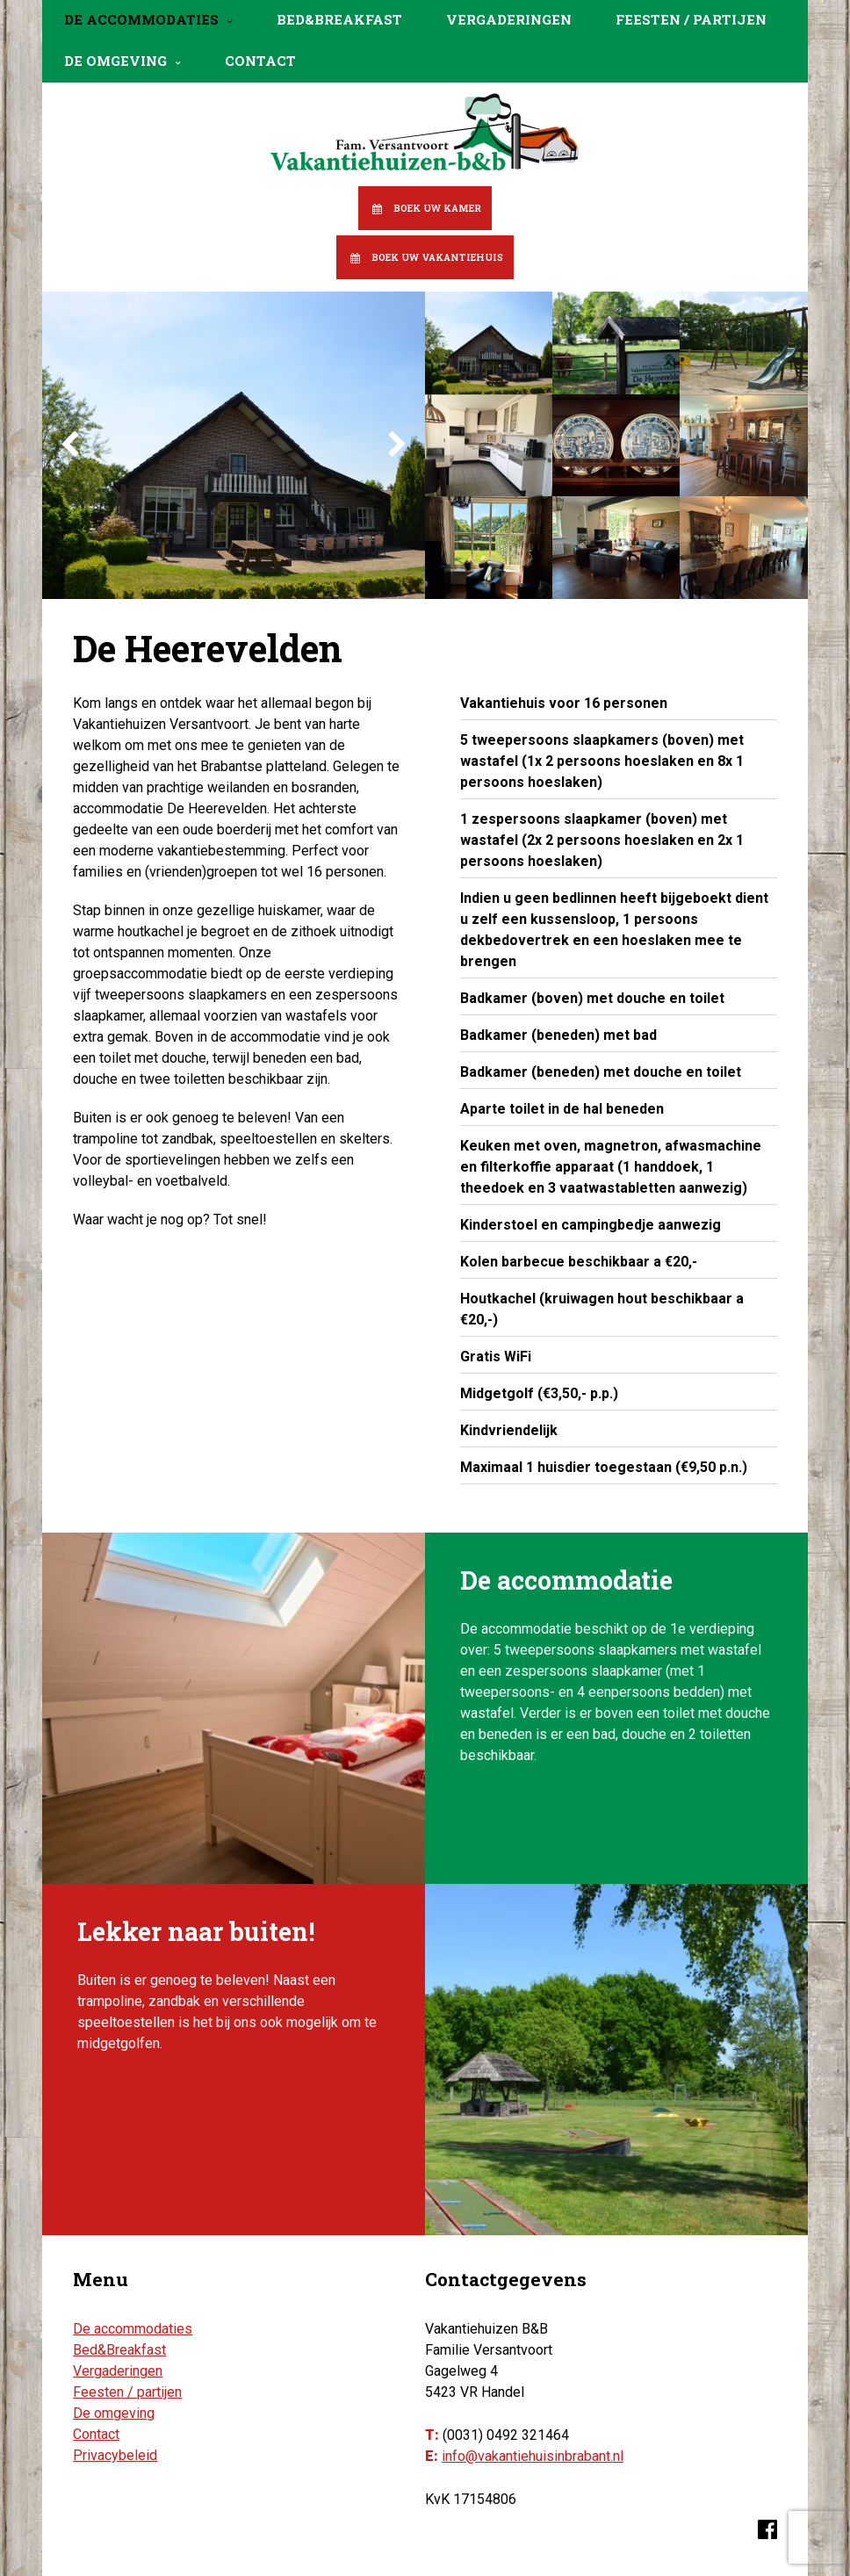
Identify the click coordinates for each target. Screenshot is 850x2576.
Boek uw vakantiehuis (437, 257)
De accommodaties (141, 19)
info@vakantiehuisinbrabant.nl (532, 2456)
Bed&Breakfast (339, 19)
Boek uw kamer (437, 208)
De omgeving (115, 60)
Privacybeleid (115, 2455)
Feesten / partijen (691, 19)
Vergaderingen (509, 19)
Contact (260, 60)
